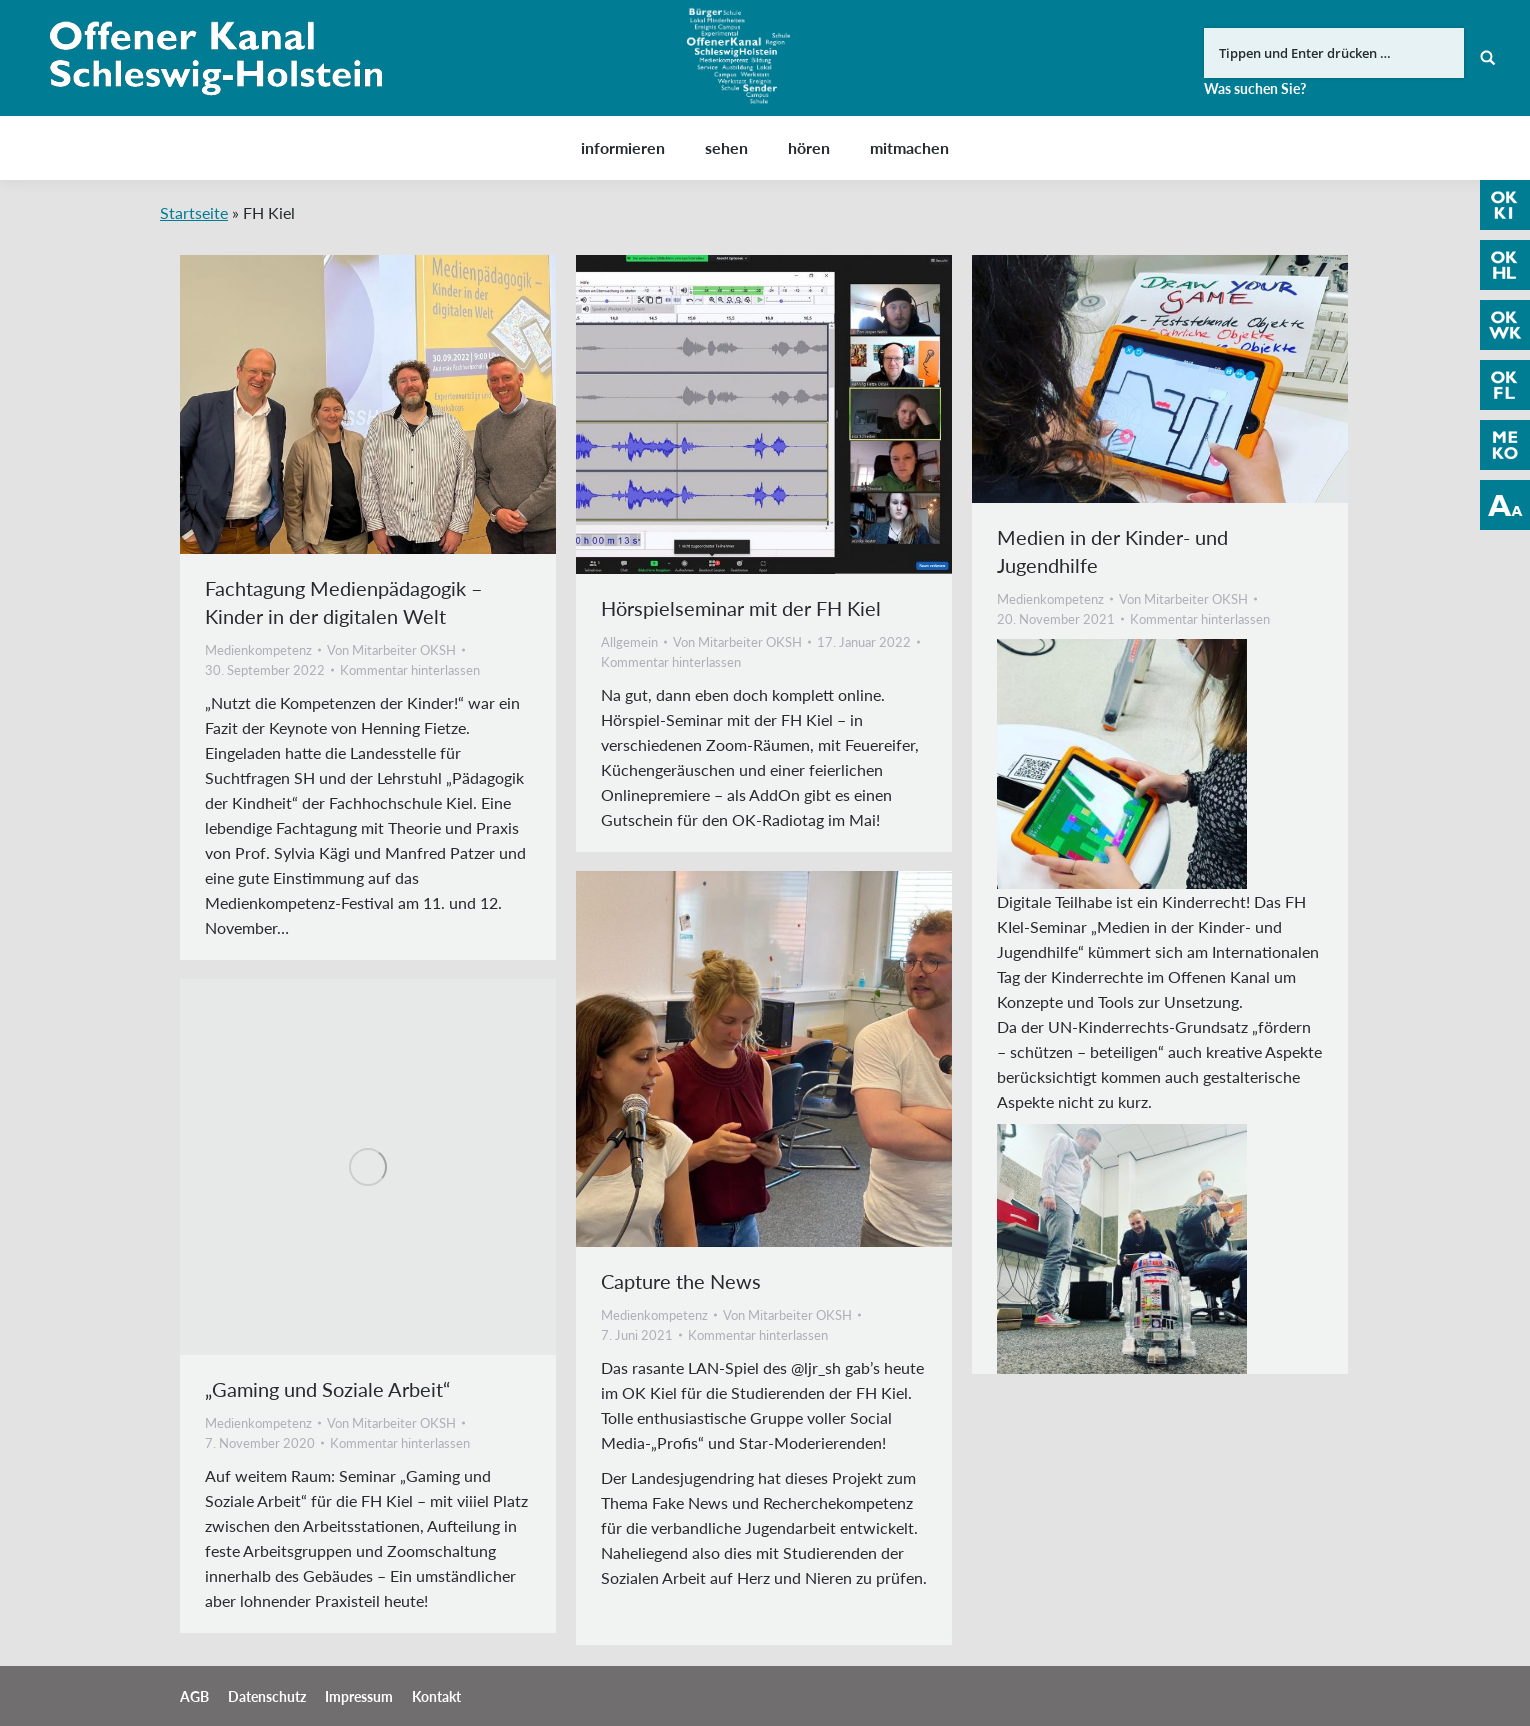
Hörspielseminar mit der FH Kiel (741, 608)
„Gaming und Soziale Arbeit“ (327, 1389)
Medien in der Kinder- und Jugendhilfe (1112, 551)
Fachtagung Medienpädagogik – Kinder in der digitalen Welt (344, 602)
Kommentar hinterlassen (410, 670)
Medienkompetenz (258, 650)
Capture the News (681, 1281)
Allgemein (629, 642)
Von (391, 650)
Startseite (194, 212)
